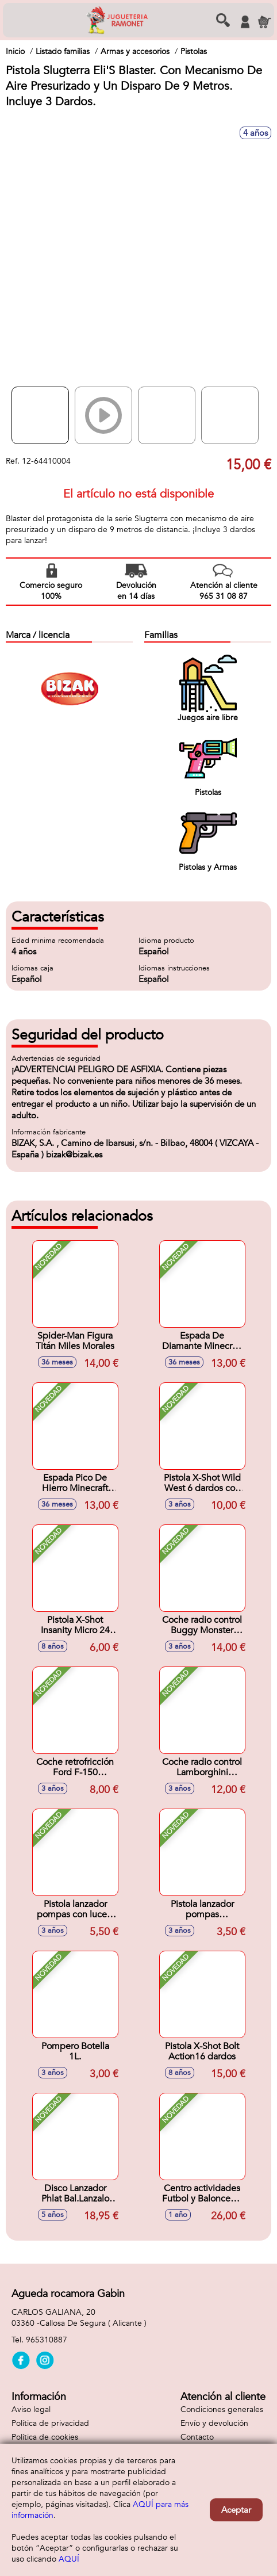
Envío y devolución (214, 2423)
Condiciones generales (221, 2409)
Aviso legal (31, 2409)
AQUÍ (69, 2559)
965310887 (46, 2339)
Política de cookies (44, 2437)
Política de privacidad (50, 2423)
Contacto (197, 2437)
